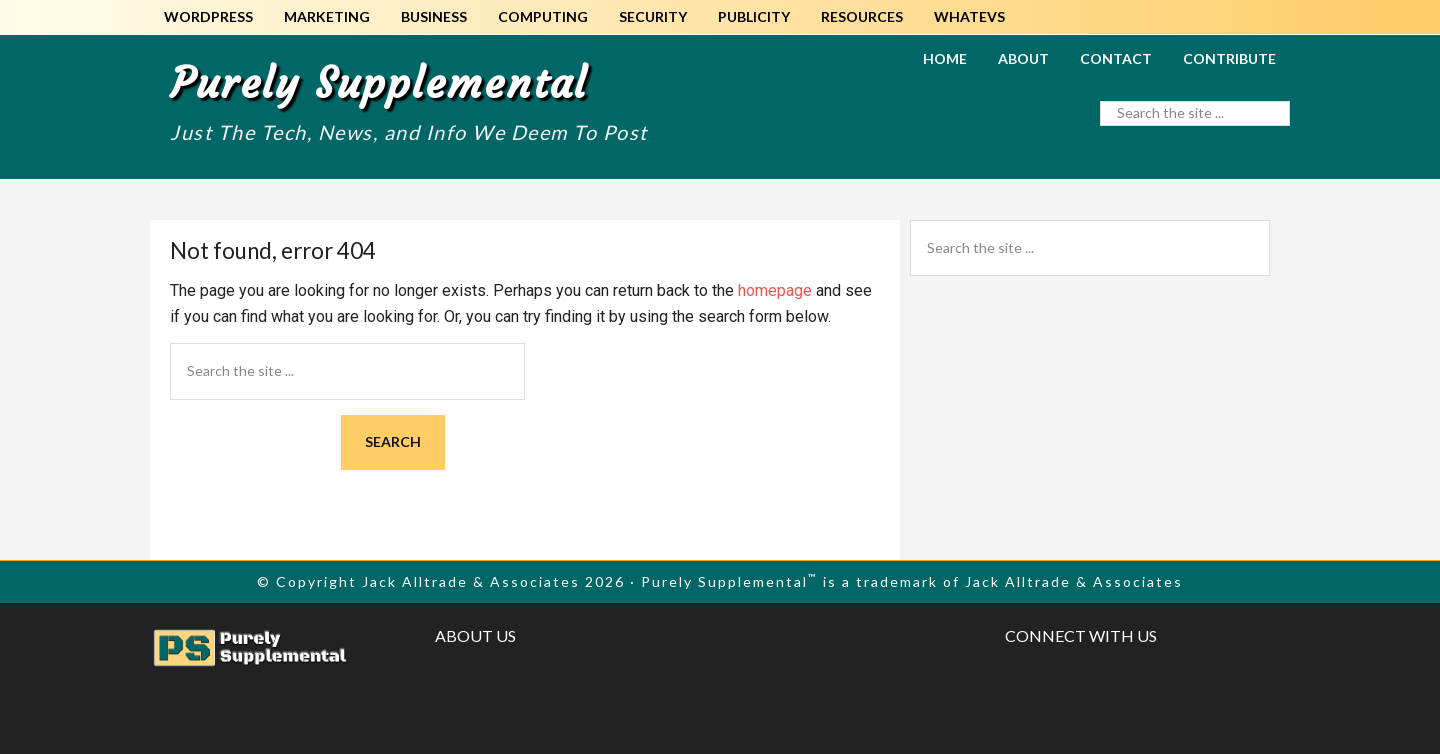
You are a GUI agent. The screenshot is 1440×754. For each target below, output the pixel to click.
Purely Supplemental (378, 83)
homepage (775, 290)
